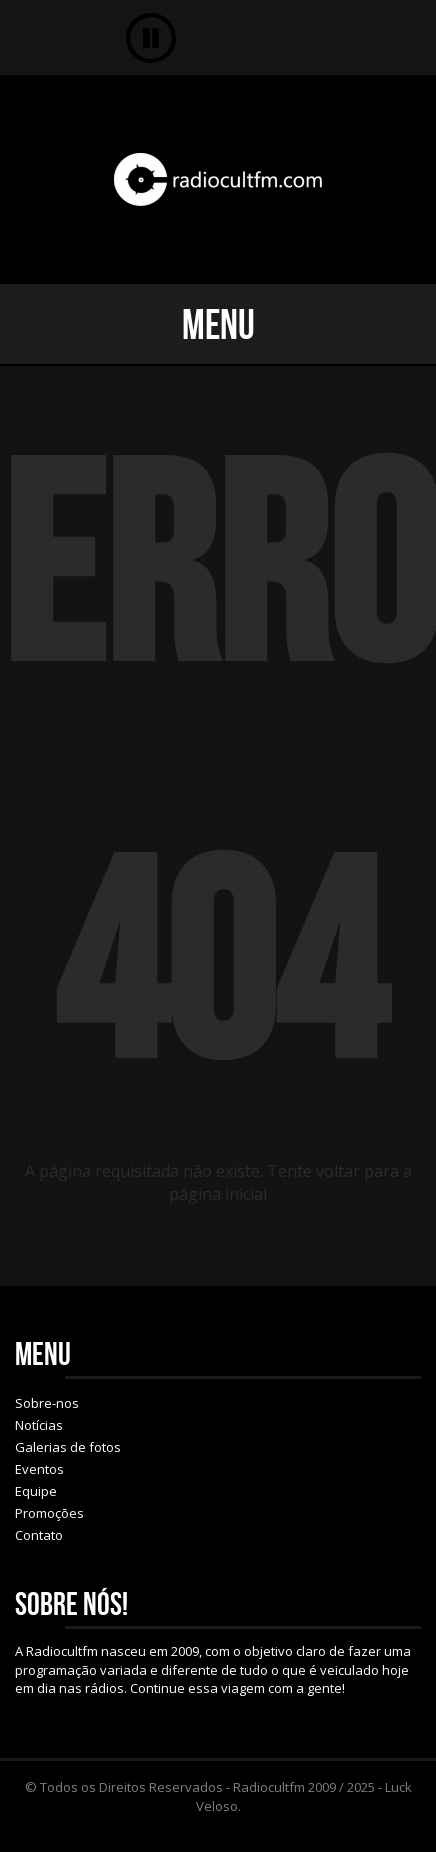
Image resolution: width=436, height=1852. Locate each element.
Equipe (36, 1491)
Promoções (49, 1513)
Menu (218, 324)
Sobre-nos (47, 1403)
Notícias (39, 1425)
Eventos (39, 1469)
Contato (39, 1535)
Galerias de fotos (68, 1447)
